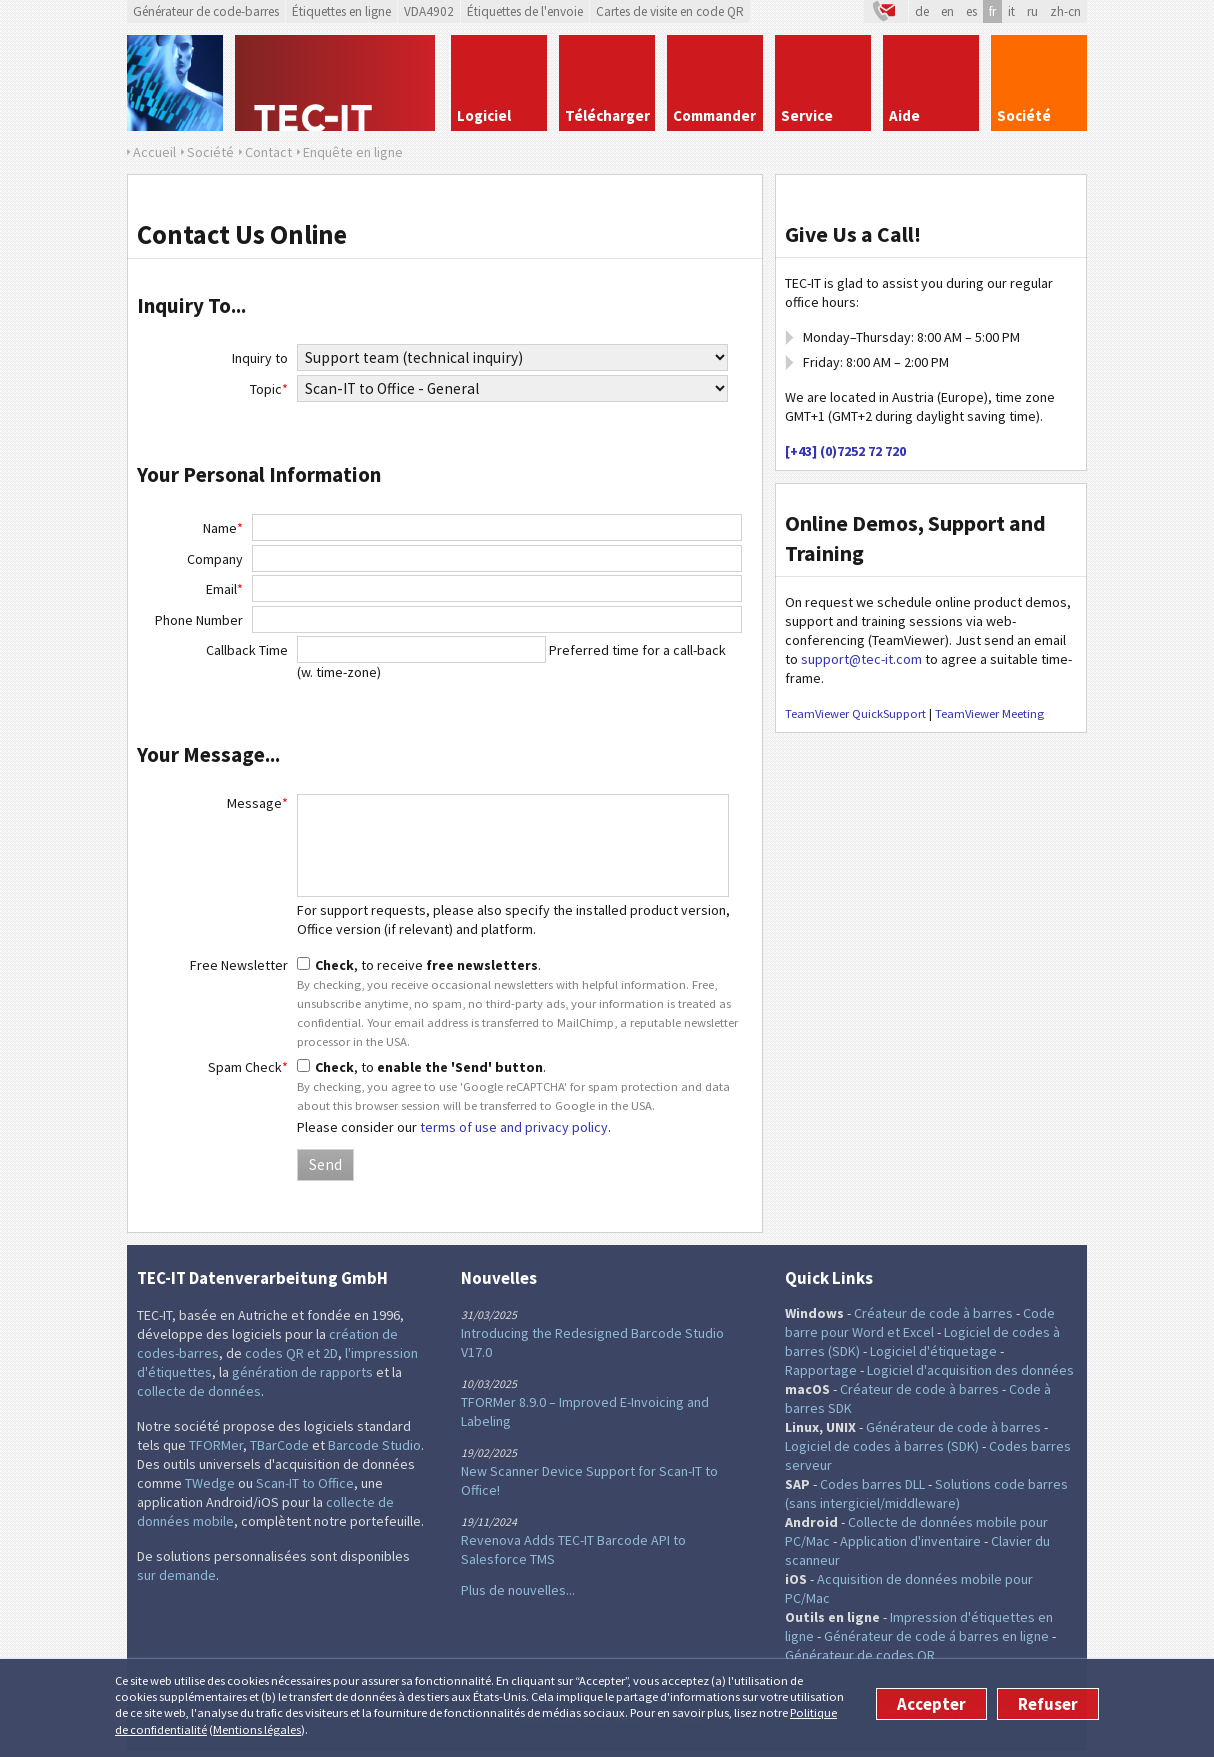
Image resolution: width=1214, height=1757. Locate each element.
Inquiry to (260, 358)
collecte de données (199, 1391)
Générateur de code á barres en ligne (936, 1636)
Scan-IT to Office (305, 1483)
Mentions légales (257, 1729)
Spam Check (248, 1067)
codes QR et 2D (291, 1353)
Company (215, 559)
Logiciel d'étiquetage (933, 1351)
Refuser (1048, 1704)
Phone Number (199, 620)
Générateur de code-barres (206, 11)
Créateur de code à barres (933, 1313)
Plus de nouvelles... (518, 1590)
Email (224, 589)
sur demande (176, 1575)
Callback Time (247, 650)
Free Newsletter (239, 965)
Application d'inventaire (910, 1541)
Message (257, 803)
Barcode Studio (374, 1445)
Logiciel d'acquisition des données (970, 1370)
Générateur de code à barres (953, 1427)
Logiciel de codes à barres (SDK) (882, 1446)
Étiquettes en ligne (341, 11)
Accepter (931, 1704)
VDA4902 (429, 11)
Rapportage (821, 1370)
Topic (269, 389)
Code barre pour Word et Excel (920, 1322)
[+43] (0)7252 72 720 (845, 451)
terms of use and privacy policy (514, 1127)
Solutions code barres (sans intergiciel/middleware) (926, 1493)
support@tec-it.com (861, 659)
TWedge (210, 1483)
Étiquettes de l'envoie (525, 11)
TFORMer (216, 1445)
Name (223, 528)
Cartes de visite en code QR (670, 11)
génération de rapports (302, 1372)
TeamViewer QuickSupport (855, 713)
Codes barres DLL (872, 1484)
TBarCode (279, 1445)
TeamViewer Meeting (989, 713)
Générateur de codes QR (860, 1655)
